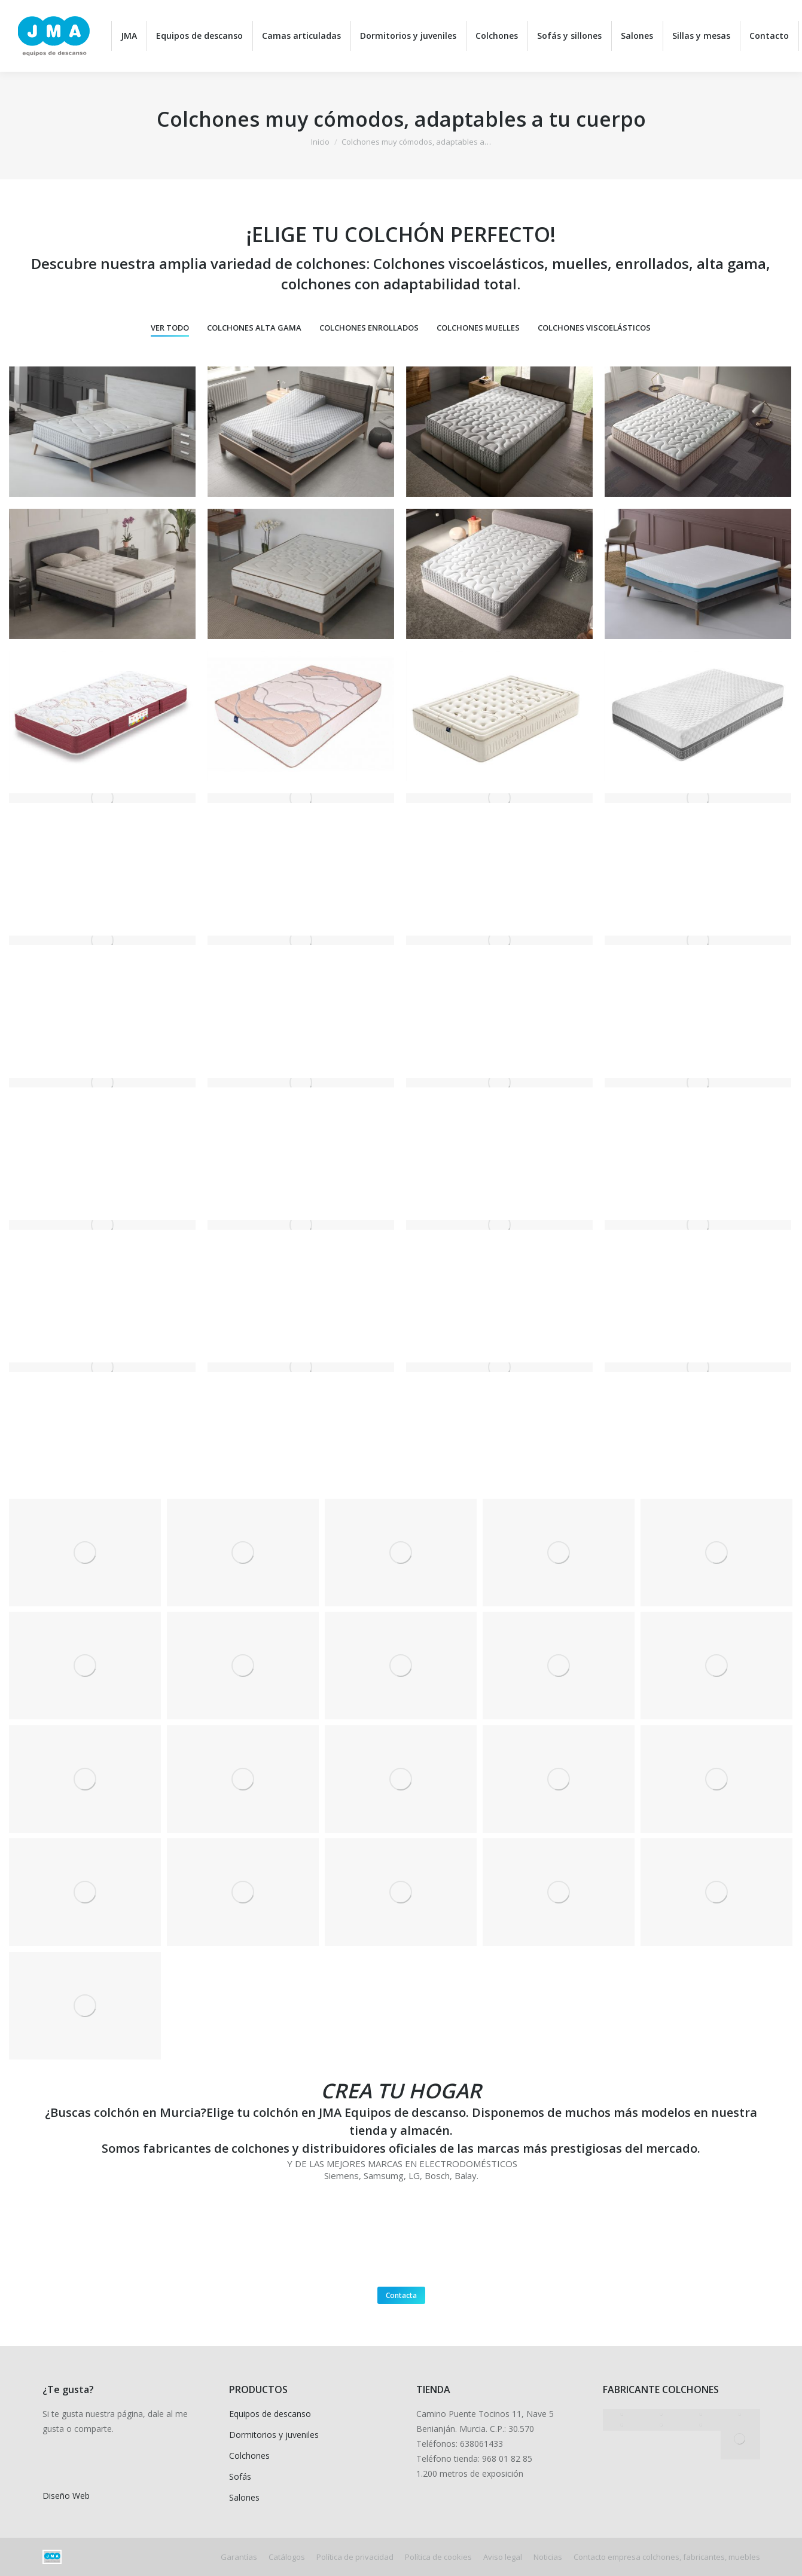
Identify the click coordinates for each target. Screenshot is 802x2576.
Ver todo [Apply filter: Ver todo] (170, 327)
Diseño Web (66, 2495)
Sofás (240, 2476)
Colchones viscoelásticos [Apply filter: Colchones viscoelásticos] (594, 327)
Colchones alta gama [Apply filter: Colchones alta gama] (254, 327)
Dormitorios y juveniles (274, 2434)
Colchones (249, 2455)
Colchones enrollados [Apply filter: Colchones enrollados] (369, 327)
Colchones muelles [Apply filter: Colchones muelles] (478, 327)
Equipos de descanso (270, 2413)
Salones (244, 2497)
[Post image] (102, 431)
